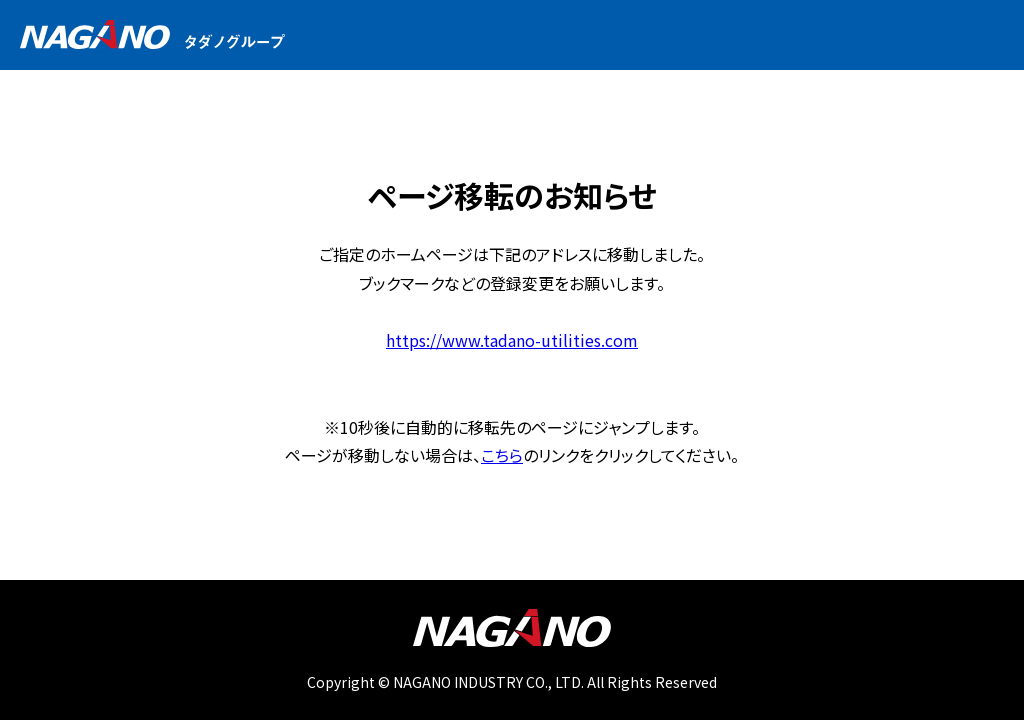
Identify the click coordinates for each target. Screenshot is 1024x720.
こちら (502, 455)
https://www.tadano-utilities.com (512, 340)
